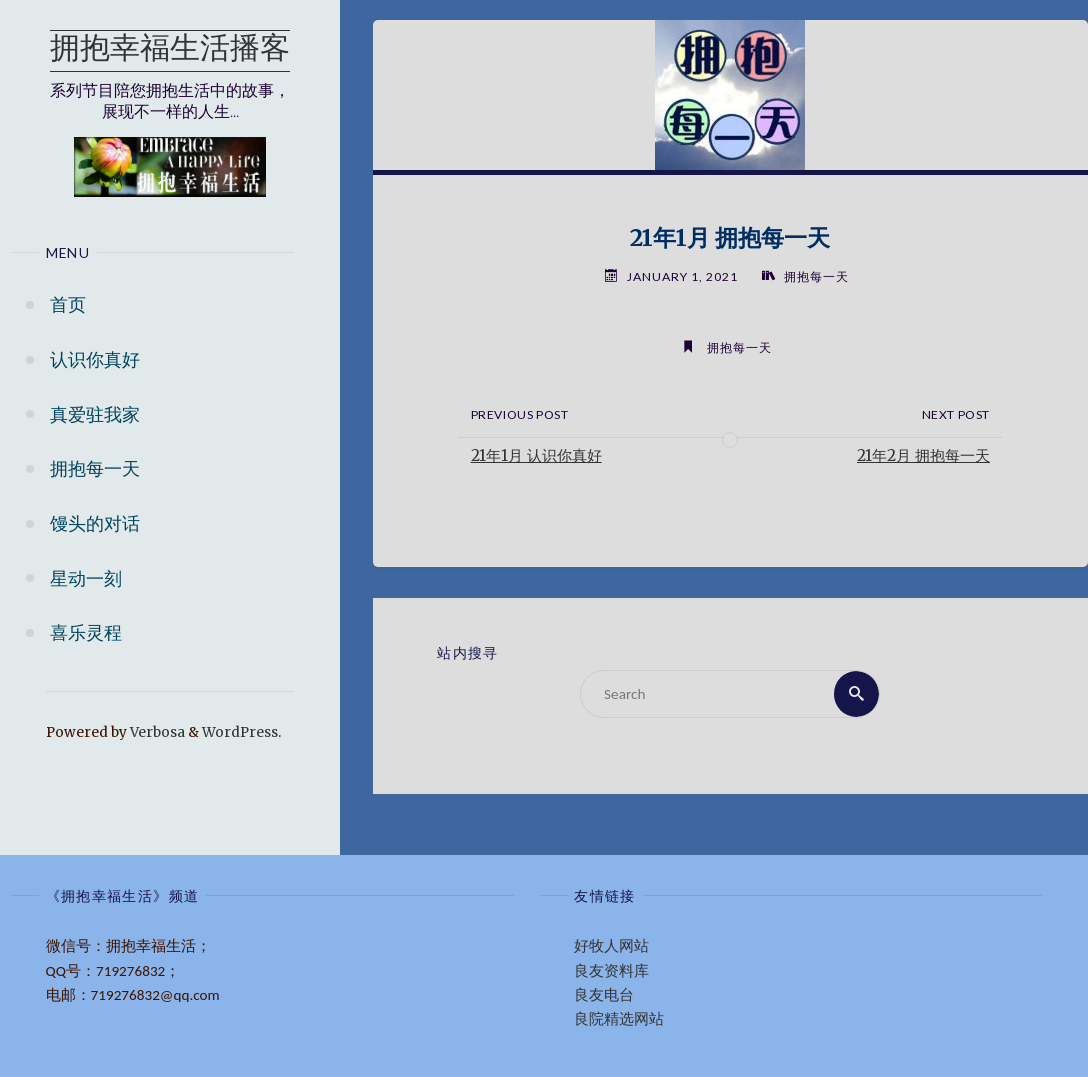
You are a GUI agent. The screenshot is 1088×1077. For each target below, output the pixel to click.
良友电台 (604, 995)
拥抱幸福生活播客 (170, 50)
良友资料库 (611, 971)
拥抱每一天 (816, 276)
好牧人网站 (611, 946)
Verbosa (156, 732)
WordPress (240, 732)
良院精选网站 (619, 1019)
